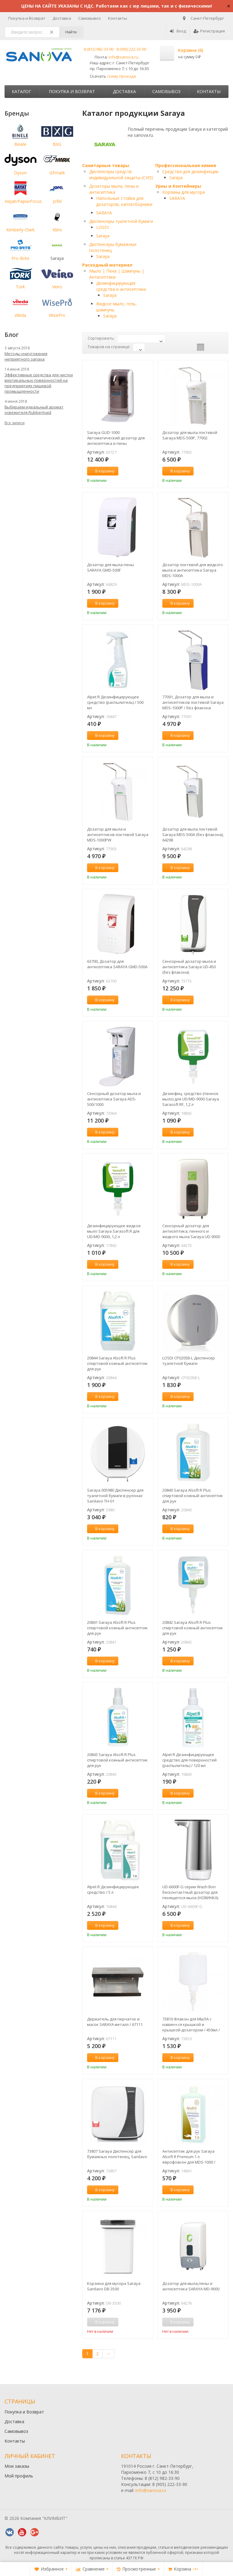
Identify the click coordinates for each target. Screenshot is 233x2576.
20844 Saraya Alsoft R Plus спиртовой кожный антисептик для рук (117, 1363)
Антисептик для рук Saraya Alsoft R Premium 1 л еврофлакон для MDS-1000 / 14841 (188, 2156)
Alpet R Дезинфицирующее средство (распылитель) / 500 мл (115, 702)
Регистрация (209, 31)
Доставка (61, 18)
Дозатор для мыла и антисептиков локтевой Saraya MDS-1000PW (117, 834)
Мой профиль (19, 2476)
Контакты (117, 18)
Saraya (103, 236)
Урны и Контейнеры (178, 186)
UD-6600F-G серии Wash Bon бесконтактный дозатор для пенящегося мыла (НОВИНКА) (190, 1892)
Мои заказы (17, 2466)
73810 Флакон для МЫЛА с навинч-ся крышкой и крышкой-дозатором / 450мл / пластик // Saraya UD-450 (191, 2024)
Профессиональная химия (185, 165)
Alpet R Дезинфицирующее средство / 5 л (113, 1889)
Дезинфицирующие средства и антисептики (121, 286)
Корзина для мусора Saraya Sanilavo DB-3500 (113, 2286)
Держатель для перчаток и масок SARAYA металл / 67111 (115, 2021)
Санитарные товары (105, 165)
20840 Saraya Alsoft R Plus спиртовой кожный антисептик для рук (192, 1495)
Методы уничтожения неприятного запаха (26, 356)
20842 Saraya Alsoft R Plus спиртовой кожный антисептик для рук (192, 1628)
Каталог (21, 91)
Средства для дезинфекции (190, 171)
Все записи (15, 422)
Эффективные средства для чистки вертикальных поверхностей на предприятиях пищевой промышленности (39, 383)
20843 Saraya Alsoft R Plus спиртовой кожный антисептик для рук (117, 1760)
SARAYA (104, 213)
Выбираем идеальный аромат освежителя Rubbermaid (34, 409)
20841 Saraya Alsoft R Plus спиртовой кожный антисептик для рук (117, 1628)
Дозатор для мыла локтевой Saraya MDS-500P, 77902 (189, 435)
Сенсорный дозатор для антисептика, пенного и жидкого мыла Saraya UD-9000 (191, 1231)
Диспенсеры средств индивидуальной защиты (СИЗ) (121, 174)
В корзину (102, 471)
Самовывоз (89, 18)
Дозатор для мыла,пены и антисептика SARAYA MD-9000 (190, 2286)
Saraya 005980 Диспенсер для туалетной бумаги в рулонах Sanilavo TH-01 (115, 1495)
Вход (178, 31)
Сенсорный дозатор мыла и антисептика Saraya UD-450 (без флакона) (189, 967)
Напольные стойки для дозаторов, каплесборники (124, 201)
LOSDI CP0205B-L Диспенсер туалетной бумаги (188, 1360)
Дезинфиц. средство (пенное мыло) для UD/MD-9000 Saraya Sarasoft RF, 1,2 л (190, 1099)
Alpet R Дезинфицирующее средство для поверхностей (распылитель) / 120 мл (189, 1760)
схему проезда (121, 76)
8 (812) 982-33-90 (98, 49)
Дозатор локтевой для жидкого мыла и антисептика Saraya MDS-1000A (192, 570)
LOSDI (102, 227)
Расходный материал (107, 265)
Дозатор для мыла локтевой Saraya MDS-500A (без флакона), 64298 (193, 834)
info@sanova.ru (123, 57)
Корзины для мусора (183, 192)
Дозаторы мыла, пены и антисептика (114, 189)
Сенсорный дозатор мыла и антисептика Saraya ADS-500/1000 (114, 1099)
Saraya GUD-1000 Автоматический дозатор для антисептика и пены (116, 438)
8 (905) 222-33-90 (131, 49)
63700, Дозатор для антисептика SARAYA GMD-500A (117, 964)
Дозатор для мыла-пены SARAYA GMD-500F (110, 567)
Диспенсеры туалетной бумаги (121, 221)
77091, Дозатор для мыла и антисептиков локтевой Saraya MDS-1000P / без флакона (193, 702)
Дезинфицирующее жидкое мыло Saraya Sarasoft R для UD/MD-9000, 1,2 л (114, 1231)
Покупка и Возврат (26, 18)
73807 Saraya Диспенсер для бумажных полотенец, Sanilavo (117, 2153)
